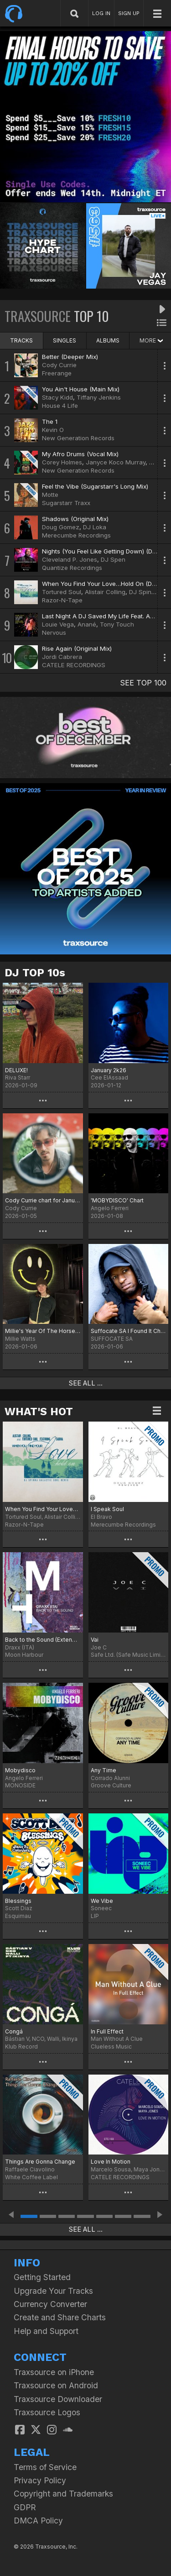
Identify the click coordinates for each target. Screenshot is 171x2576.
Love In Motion (110, 2161)
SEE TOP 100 (143, 682)
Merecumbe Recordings (76, 535)
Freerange (57, 373)
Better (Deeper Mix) (70, 356)
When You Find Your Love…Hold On (43, 1509)
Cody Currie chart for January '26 (43, 1200)
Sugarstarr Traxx (66, 502)
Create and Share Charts (60, 2317)
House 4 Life (60, 405)
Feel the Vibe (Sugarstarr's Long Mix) (95, 486)
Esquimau (18, 1915)
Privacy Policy (40, 2480)
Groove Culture (111, 1785)
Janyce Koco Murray (115, 462)
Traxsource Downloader (58, 2399)
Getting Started (42, 2277)
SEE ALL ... (86, 1383)
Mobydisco (20, 1770)
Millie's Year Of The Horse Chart (43, 1331)
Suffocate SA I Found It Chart (128, 1331)
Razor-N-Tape (62, 600)
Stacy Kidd (57, 397)
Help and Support (46, 2331)
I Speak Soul (107, 1509)
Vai (94, 1639)
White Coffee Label (31, 2177)
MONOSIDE (20, 1785)
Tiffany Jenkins (99, 397)
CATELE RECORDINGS (73, 665)
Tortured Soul (61, 591)
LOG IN (101, 13)
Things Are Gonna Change (40, 2161)
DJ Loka (94, 527)
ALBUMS (107, 340)
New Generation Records (78, 438)
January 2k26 (108, 1070)
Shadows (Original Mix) (75, 518)
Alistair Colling (105, 591)
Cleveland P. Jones (69, 559)
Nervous (54, 632)
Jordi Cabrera (62, 656)
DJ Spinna (144, 591)
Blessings (18, 1900)
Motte (50, 494)
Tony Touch (117, 624)
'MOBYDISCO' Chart (117, 1200)
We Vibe (102, 1900)
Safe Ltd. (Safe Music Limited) (128, 1654)
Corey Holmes (62, 462)
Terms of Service (45, 2467)
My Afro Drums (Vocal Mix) (80, 454)
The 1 (49, 421)
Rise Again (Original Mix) (77, 648)
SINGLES (64, 340)
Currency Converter (50, 2304)
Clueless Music (111, 2046)
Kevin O (53, 429)
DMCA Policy (38, 2520)
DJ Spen (113, 559)
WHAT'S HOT (39, 1411)
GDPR (25, 2507)
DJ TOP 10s (35, 972)
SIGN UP (129, 13)
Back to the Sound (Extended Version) (43, 1639)
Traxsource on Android (56, 2385)
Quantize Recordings (72, 567)
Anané (87, 624)
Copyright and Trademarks (63, 2493)
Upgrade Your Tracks (53, 2291)
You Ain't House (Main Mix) (80, 389)
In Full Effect (107, 2031)
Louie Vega (58, 624)
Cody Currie (59, 365)
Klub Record (21, 2046)
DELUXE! (16, 1070)
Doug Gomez (60, 527)
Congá (14, 2031)
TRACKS (21, 340)
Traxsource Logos (47, 2412)
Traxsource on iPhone (54, 2372)
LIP (95, 1915)
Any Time (103, 1770)
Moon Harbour (24, 1654)
